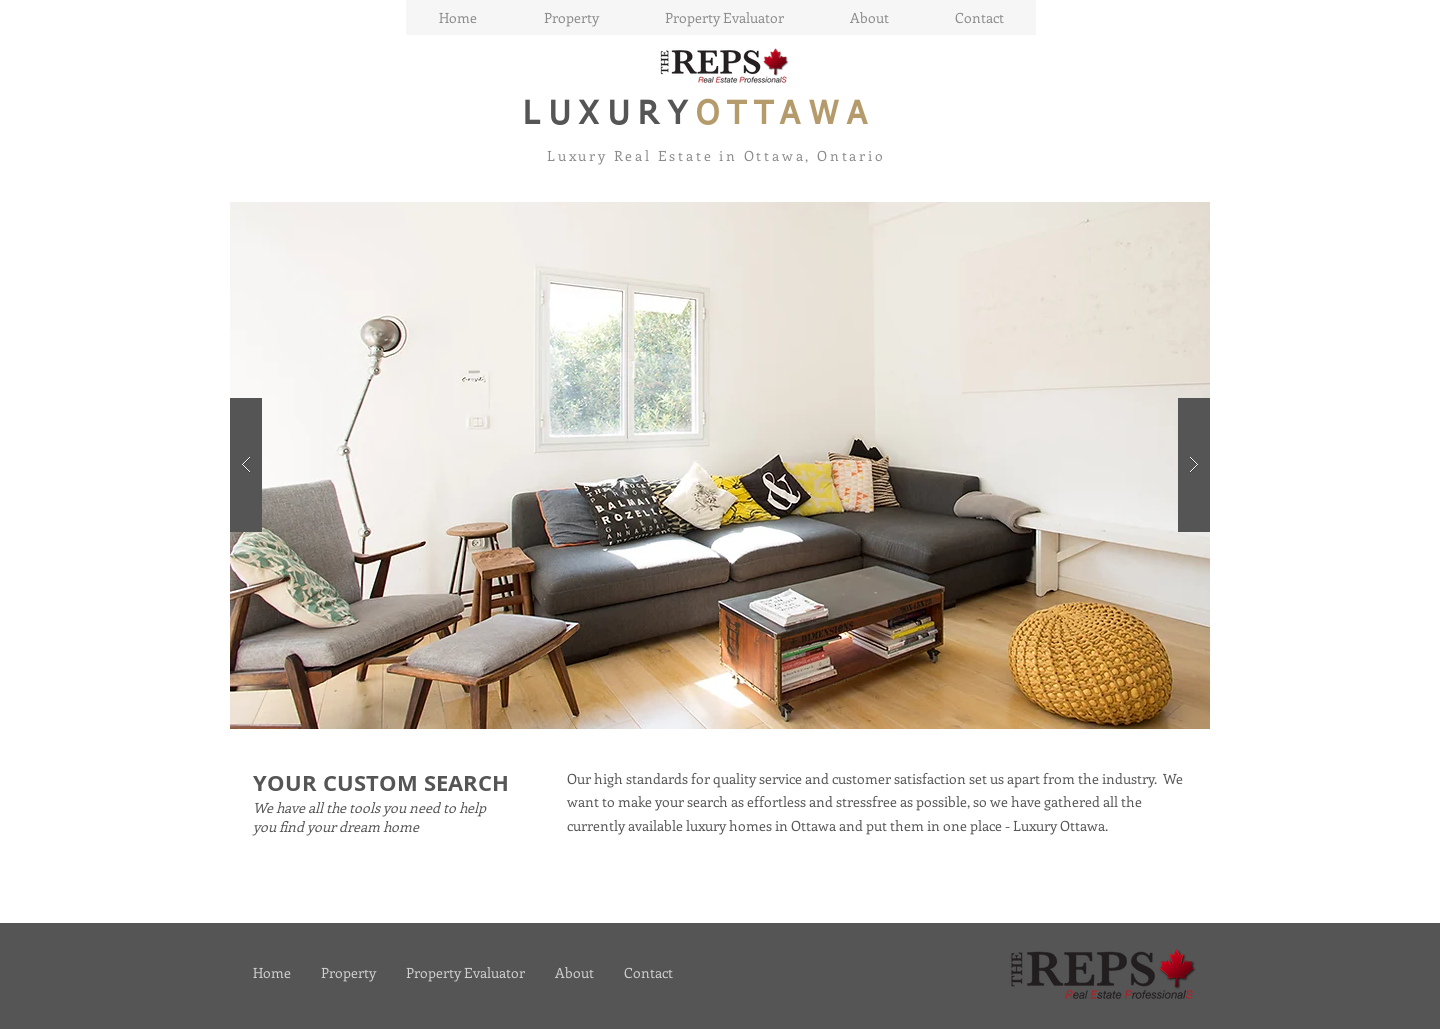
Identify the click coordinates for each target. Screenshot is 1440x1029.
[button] (720, 465)
